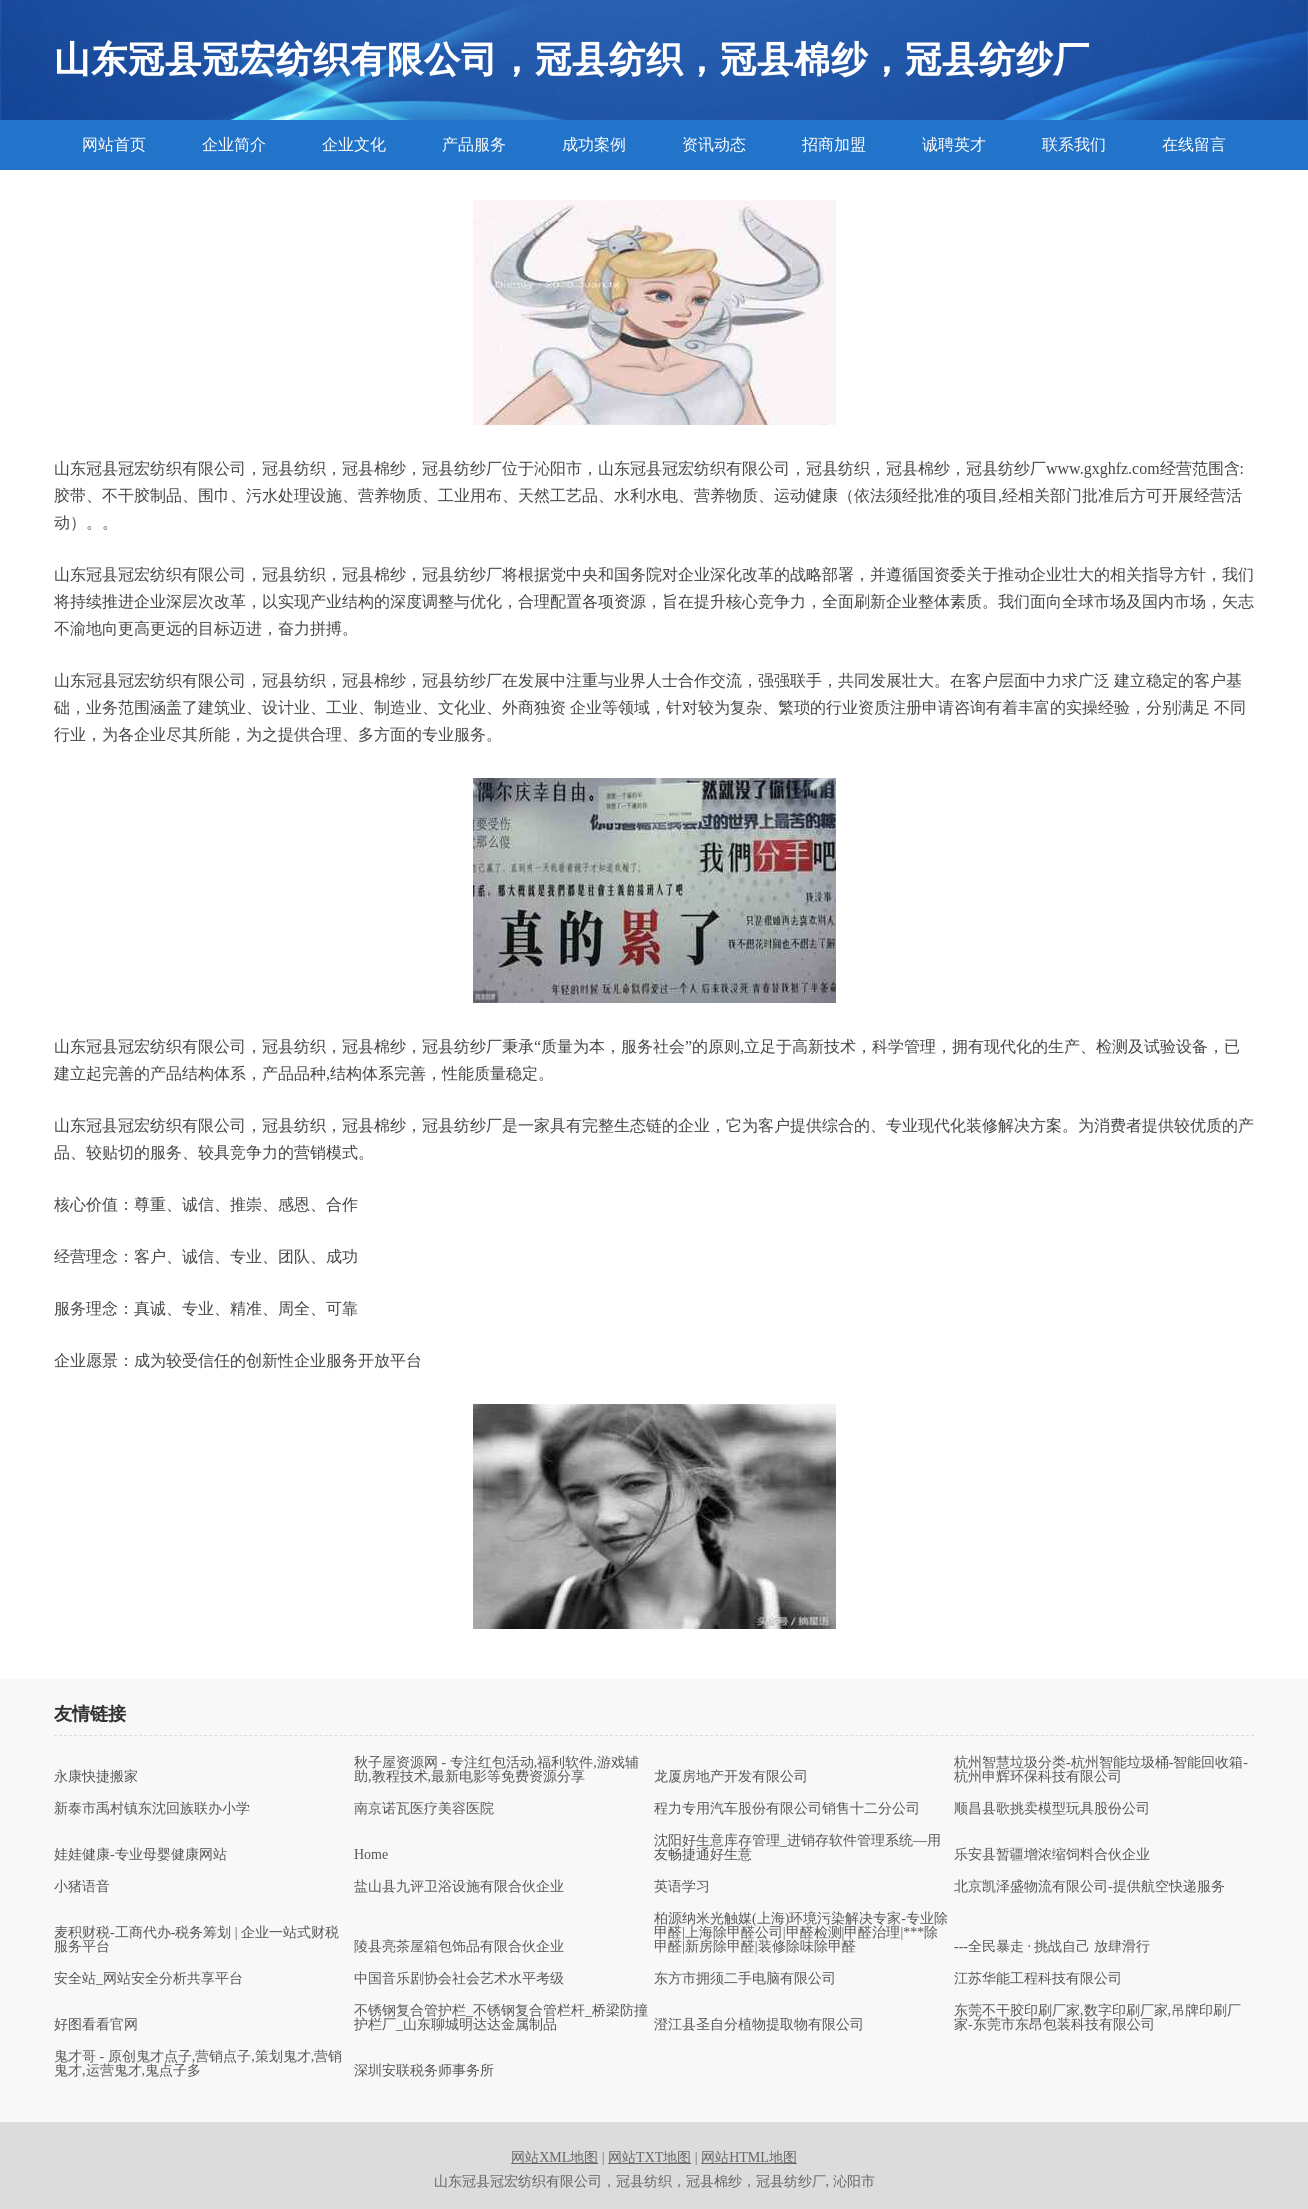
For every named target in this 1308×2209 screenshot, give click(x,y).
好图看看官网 (96, 2025)
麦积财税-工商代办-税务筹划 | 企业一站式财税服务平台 (196, 1940)
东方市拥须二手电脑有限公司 (745, 1979)
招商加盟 (834, 144)
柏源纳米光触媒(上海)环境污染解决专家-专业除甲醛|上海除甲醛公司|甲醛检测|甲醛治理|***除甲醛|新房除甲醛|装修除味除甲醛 (801, 1933)
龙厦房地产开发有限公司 (731, 1777)
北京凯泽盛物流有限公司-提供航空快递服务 (1089, 1887)
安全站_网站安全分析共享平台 (148, 1979)
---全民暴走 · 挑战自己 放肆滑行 (1052, 1947)
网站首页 (114, 144)
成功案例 (594, 144)
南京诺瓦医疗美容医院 (424, 1809)
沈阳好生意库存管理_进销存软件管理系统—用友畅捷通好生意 (797, 1848)
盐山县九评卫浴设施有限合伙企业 (459, 1887)
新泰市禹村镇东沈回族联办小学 (152, 1809)
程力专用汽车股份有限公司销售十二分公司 (787, 1809)
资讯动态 (714, 144)
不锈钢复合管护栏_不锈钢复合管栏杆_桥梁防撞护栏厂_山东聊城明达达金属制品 (501, 2018)
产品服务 (474, 144)
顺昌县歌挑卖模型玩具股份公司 (1052, 1809)
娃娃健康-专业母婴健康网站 (140, 1855)
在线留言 (1194, 144)
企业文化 (354, 144)
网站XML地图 (554, 2157)
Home (371, 1855)
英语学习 (682, 1887)
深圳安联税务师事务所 (424, 2071)
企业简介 (234, 144)
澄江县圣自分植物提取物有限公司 (759, 2025)
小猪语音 (82, 1887)
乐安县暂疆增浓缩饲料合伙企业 (1052, 1855)
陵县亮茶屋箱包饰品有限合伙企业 (459, 1947)
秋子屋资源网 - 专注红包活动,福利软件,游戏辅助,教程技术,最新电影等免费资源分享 (496, 1770)
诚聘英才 (954, 144)
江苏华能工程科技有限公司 (1038, 1979)
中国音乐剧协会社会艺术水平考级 (459, 1979)
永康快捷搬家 (96, 1777)
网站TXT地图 (649, 2157)
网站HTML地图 (749, 2157)
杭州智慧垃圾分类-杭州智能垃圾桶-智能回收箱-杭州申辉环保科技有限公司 (1101, 1770)
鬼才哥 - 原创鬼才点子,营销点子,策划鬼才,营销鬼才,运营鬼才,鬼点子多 (198, 2064)
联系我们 (1074, 144)
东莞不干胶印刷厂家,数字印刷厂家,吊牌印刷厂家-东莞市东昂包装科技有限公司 (1097, 2018)
